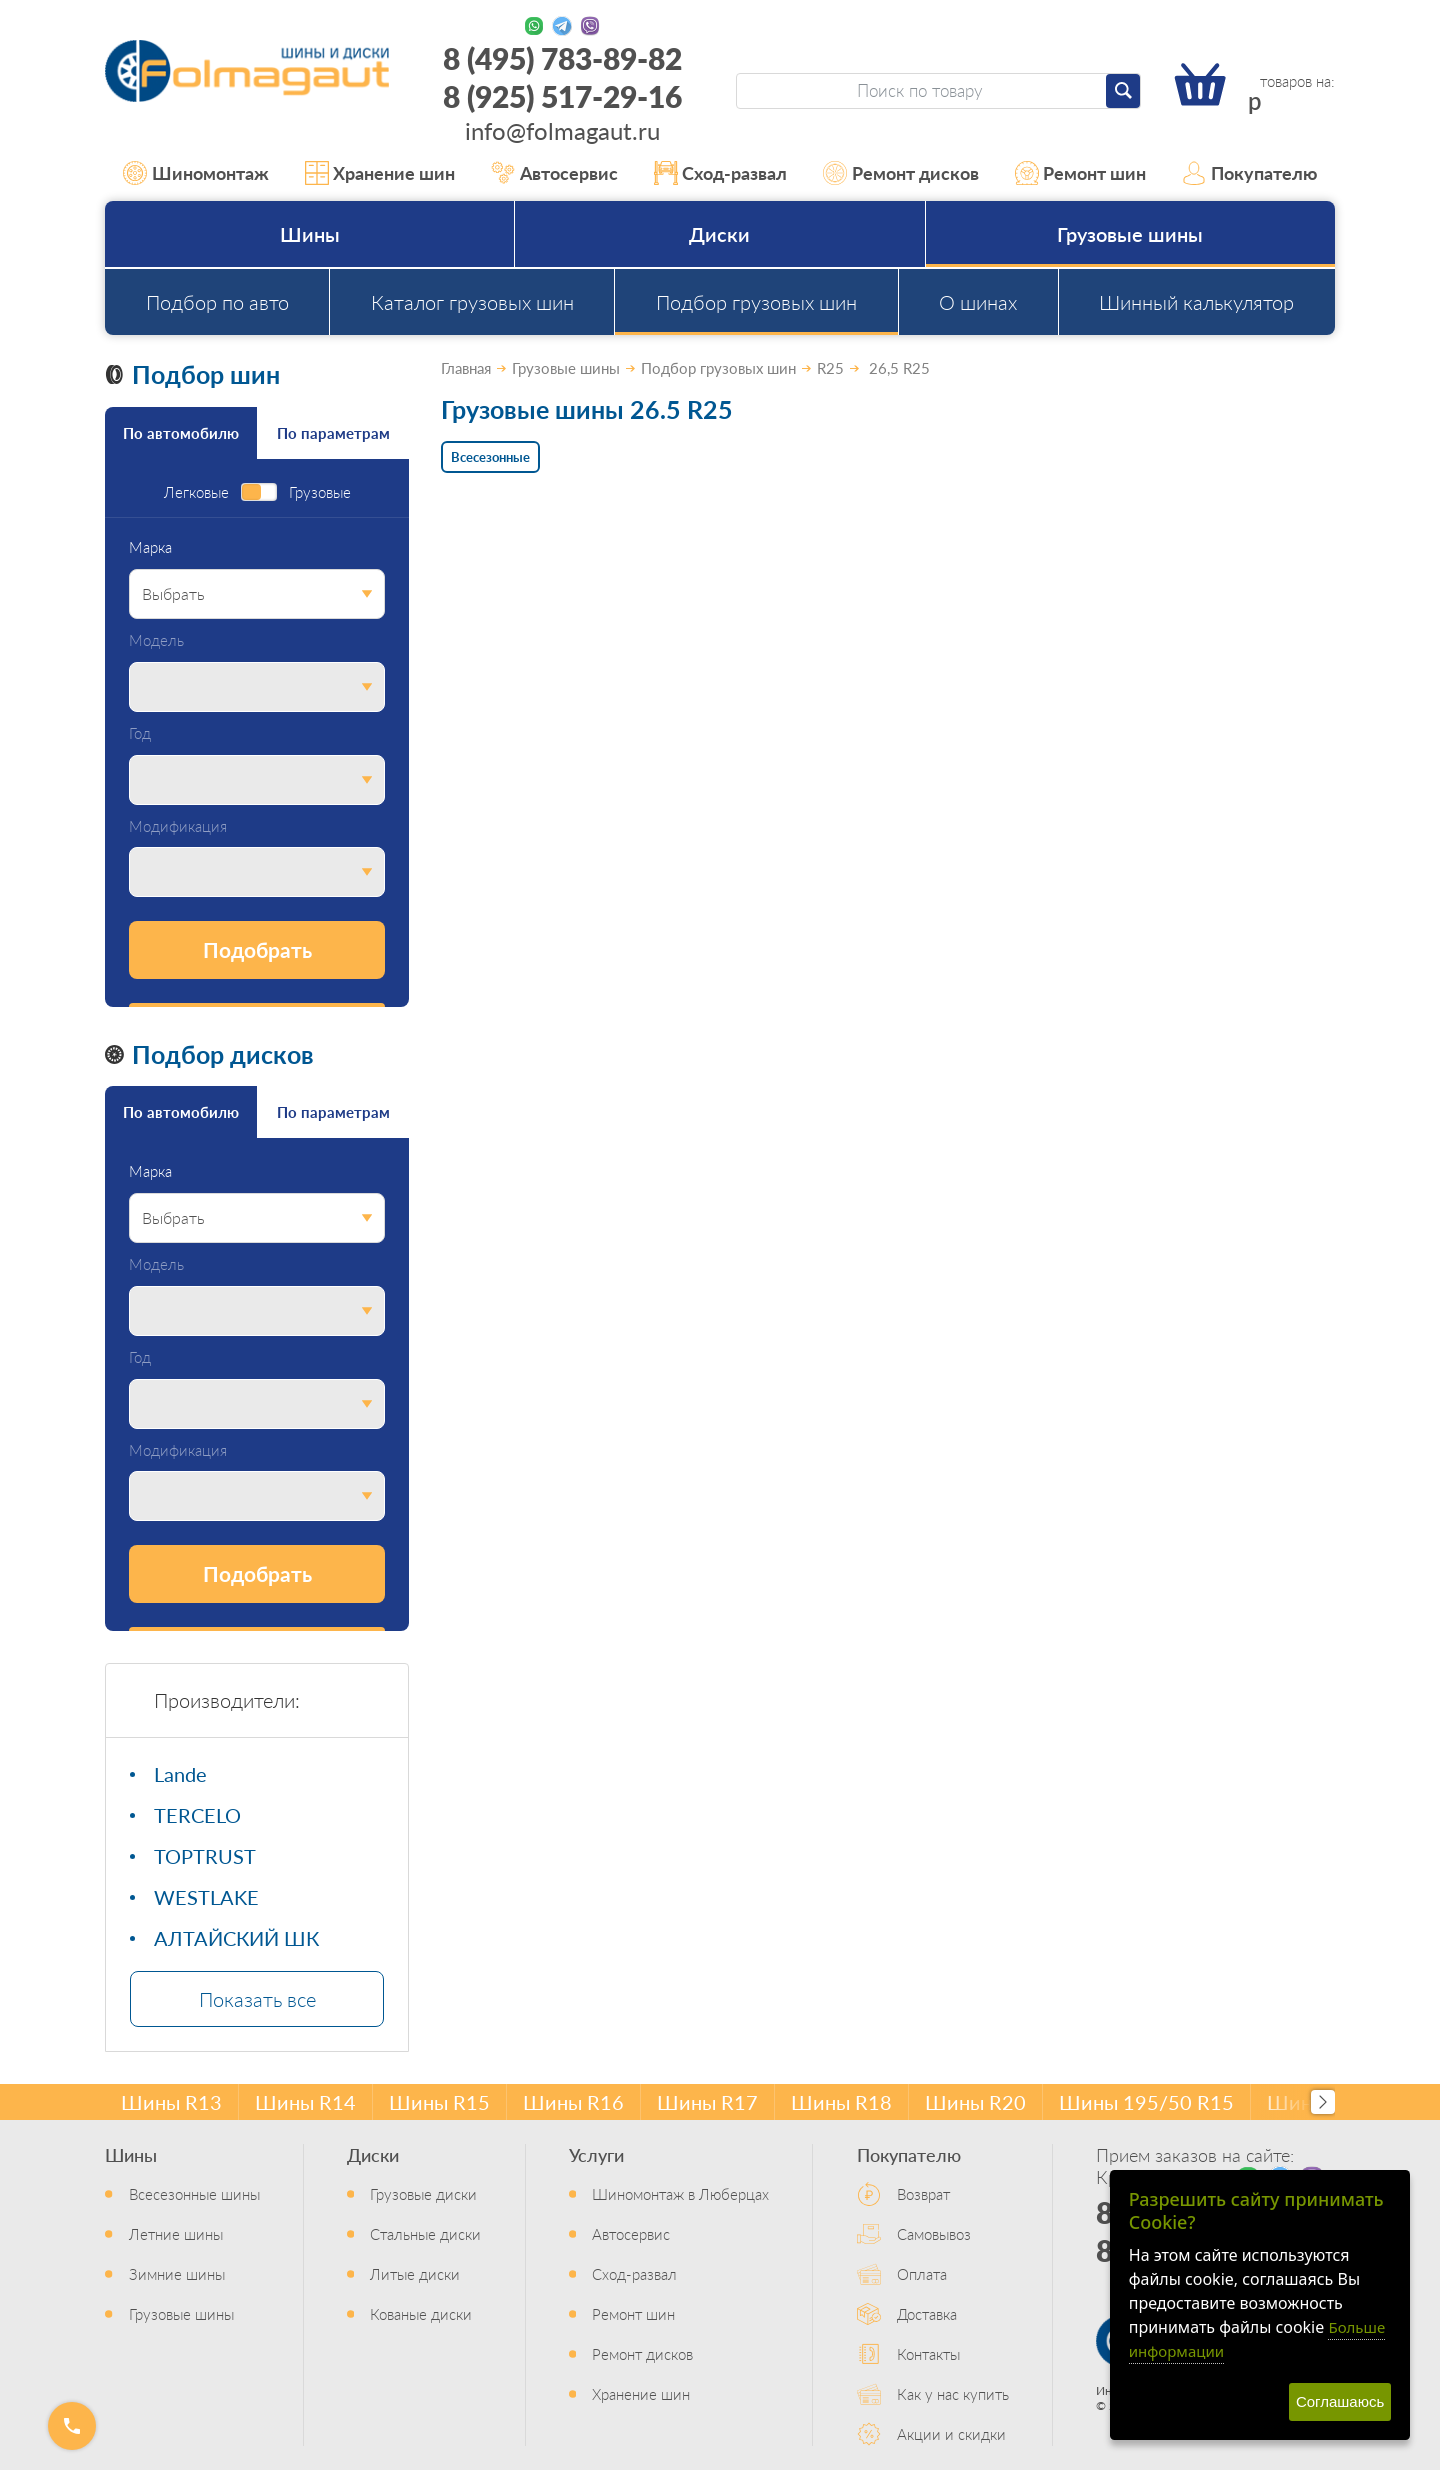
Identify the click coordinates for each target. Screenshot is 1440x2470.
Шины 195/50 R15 (1146, 2102)
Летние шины (176, 2233)
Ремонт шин (1081, 173)
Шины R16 (573, 2102)
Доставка (927, 2313)
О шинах (978, 302)
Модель (156, 640)
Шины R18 (841, 2102)
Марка (150, 547)
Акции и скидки (951, 2433)
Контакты (928, 2353)
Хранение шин (380, 173)
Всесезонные (490, 456)
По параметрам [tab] (333, 432)
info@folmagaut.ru (562, 130)
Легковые (196, 492)
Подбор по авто (217, 302)
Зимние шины (177, 2273)
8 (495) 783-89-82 (562, 58)
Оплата (922, 2273)
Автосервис (554, 173)
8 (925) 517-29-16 (562, 96)
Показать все (257, 1999)
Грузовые (320, 492)
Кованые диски (421, 2313)
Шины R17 (707, 2102)
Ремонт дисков (901, 173)
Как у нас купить (953, 2393)
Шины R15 (439, 2102)
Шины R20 (975, 2102)
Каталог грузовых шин (472, 302)
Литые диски (415, 2273)
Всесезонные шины (194, 2193)
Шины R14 (305, 2102)
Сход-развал (721, 173)
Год (140, 733)
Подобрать (257, 949)
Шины (310, 234)
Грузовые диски (423, 2193)
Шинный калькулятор (1196, 302)
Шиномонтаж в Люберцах (680, 2193)
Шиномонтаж (196, 173)
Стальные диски (425, 2233)
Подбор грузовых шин (756, 302)
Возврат (923, 2193)
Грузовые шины (1130, 234)
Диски (719, 234)
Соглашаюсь (1340, 2401)
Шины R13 (171, 2102)
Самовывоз (934, 2233)
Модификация (178, 826)
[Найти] (1123, 91)
